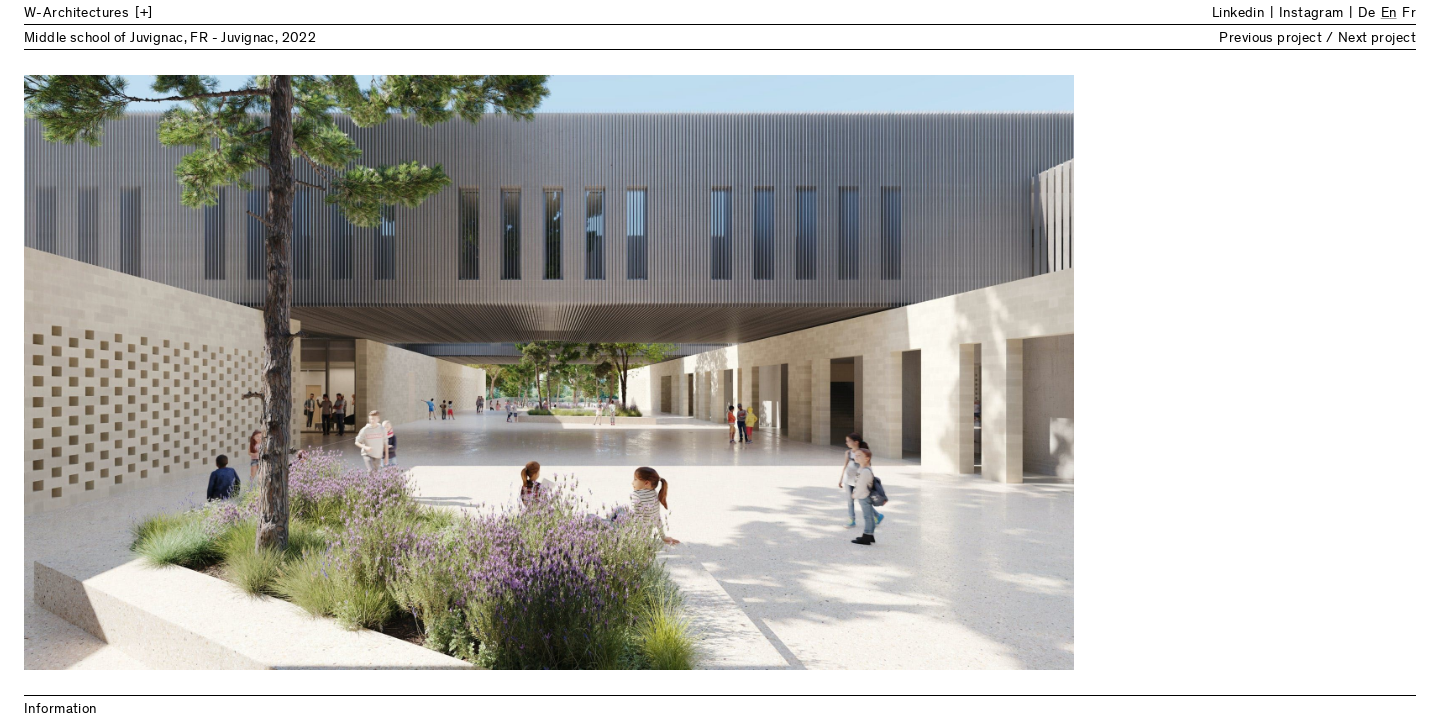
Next (1068, 372)
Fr (1409, 14)
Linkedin (1238, 14)
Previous (372, 372)
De (1366, 14)
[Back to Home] (189, 14)
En (1389, 14)
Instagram (1311, 14)
